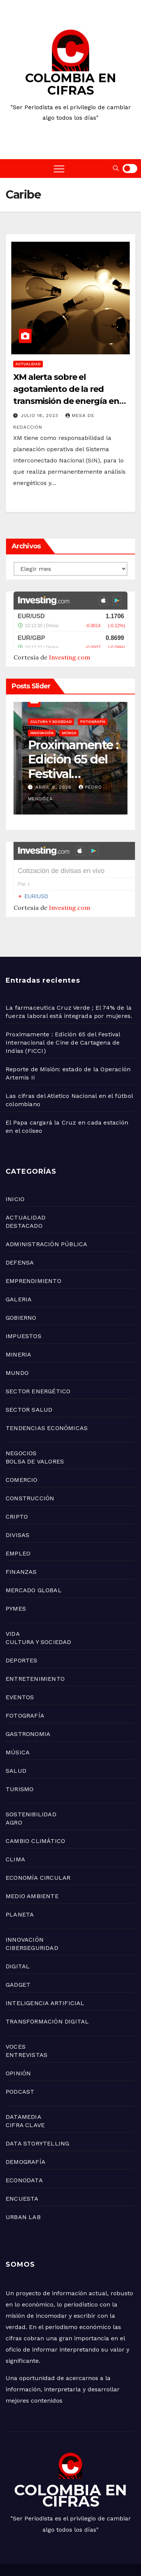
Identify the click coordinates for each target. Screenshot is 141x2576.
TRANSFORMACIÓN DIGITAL (47, 1983)
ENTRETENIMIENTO (35, 1641)
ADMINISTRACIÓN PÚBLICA (46, 1206)
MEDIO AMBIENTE (32, 1858)
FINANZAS (21, 1534)
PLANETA (20, 1876)
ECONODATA (24, 2142)
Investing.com (69, 638)
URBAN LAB (23, 2179)
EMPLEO (18, 1515)
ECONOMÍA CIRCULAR (38, 1840)
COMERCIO (22, 1442)
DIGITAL (18, 1928)
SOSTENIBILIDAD (31, 1776)
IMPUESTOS (23, 1298)
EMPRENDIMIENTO (33, 1243)
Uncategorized (37, 714)
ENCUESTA (22, 2161)
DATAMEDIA (23, 2079)
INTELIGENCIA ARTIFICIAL (45, 1965)
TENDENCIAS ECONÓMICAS (47, 1390)
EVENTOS (20, 1659)
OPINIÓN (18, 2035)
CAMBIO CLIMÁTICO (35, 1803)
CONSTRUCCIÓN (30, 1460)
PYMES (16, 1571)
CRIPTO (17, 1479)
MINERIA (18, 1316)
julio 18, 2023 (40, 415)
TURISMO (19, 1751)
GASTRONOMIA (28, 1696)
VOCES (16, 2009)
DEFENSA (20, 1225)
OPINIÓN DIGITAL (77, 2553)
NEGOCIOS (21, 1415)
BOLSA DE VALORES (35, 1423)
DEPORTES (22, 1622)
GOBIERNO (21, 1280)
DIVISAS (17, 1497)
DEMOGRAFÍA (25, 2124)
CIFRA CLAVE (25, 2087)
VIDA (13, 1596)
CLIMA (15, 1821)
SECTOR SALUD (29, 1372)
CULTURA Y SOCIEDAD (38, 1604)
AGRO (14, 1785)
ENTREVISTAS (26, 2017)
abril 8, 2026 (46, 768)
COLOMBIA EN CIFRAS (70, 84)
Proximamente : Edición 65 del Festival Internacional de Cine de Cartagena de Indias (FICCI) (63, 1005)
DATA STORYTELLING (37, 2105)
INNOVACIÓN (25, 1902)
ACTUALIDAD (28, 364)
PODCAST (20, 2054)
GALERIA (19, 1261)
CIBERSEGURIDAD (32, 1910)
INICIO (15, 1161)
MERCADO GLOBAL (34, 1552)
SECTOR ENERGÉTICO (38, 1353)
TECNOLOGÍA (33, 2553)
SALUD (16, 1733)
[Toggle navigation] (59, 168)
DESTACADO (24, 1188)
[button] (116, 168)
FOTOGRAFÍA (25, 1678)
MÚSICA (18, 1714)
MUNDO (17, 1335)
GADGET (18, 1947)
